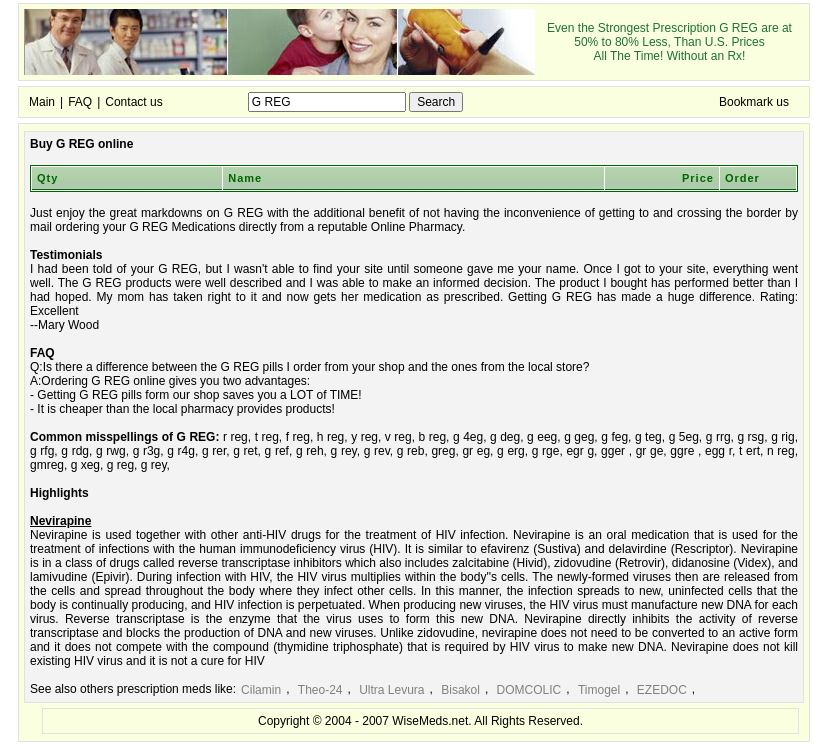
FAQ (80, 102)
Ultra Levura (391, 690)
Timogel (599, 690)
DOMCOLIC (529, 690)
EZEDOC (662, 690)
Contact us (133, 102)
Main (42, 102)
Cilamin (261, 690)
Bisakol (460, 690)
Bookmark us (754, 102)
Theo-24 (320, 690)
